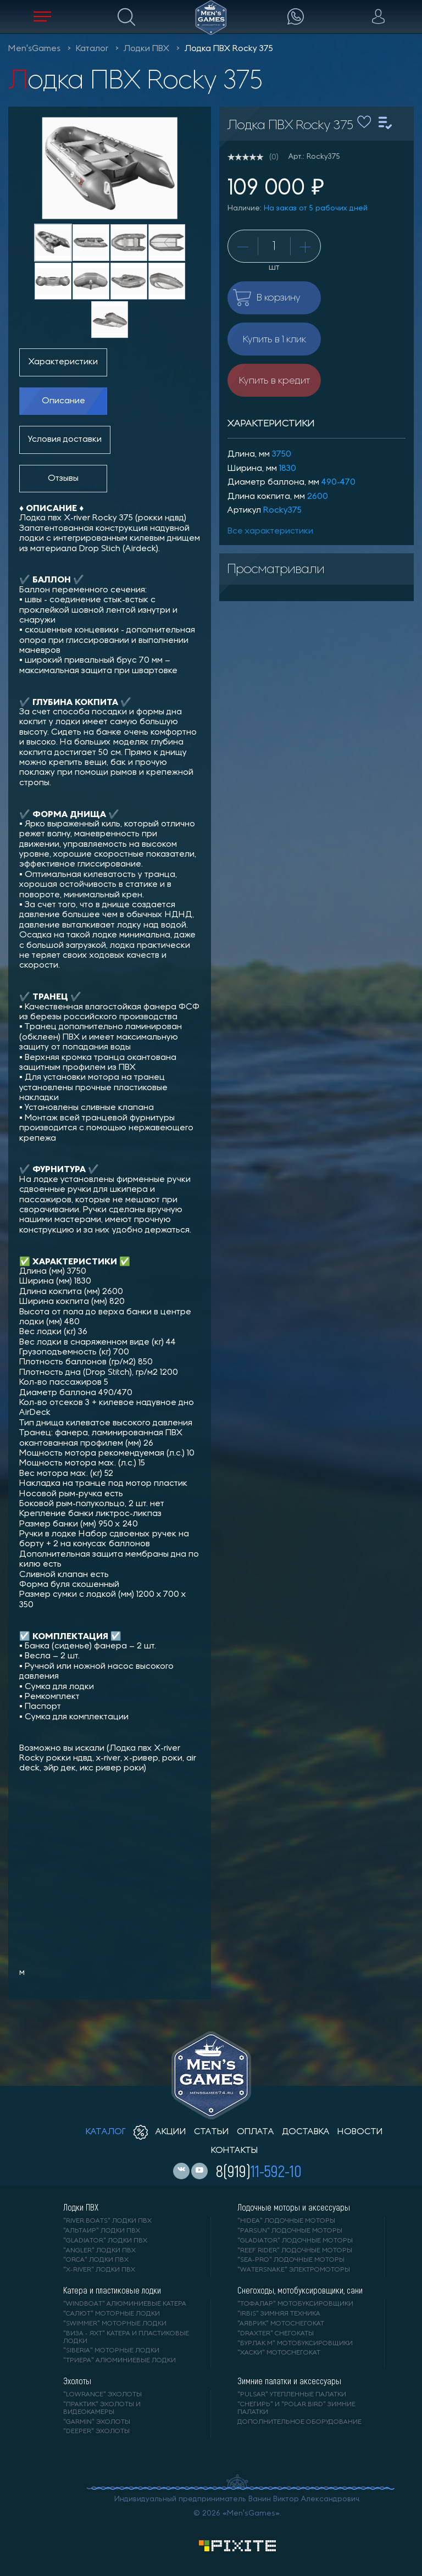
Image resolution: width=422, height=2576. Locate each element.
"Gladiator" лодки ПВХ (105, 2241)
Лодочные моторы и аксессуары (293, 2207)
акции (160, 2132)
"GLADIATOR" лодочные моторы (295, 2241)
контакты (234, 2151)
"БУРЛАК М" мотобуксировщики (295, 2343)
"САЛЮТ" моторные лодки (111, 2314)
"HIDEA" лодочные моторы (286, 2221)
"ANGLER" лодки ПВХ (99, 2250)
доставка (306, 2132)
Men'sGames (34, 49)
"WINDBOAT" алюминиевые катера (124, 2304)
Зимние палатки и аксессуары (289, 2381)
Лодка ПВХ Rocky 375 (229, 49)
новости (360, 2132)
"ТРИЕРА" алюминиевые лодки (119, 2360)
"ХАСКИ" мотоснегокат (278, 2353)
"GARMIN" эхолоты (96, 2422)
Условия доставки (65, 439)
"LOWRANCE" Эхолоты (102, 2394)
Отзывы (63, 478)
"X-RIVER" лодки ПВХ (99, 2270)
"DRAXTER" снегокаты (275, 2333)
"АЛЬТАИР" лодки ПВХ (101, 2231)
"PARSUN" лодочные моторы (289, 2231)
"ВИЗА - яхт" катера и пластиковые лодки (126, 2337)
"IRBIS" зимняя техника (278, 2314)
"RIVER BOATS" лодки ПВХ (107, 2221)
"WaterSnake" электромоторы (293, 2270)
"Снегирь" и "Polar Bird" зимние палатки (296, 2408)
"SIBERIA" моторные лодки (111, 2350)
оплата (255, 2132)
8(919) (259, 2170)
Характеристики (63, 362)
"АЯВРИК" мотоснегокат (280, 2324)
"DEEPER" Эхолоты (96, 2431)
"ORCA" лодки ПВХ (96, 2260)
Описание (63, 401)
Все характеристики (270, 531)
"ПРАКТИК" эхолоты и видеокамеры (102, 2408)
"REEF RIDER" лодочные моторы (294, 2250)
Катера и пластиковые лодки (112, 2290)
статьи (211, 2132)
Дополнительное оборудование (299, 2422)
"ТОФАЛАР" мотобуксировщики (295, 2304)
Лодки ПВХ (146, 49)
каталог (106, 2132)
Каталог (92, 49)
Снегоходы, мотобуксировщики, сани (300, 2290)
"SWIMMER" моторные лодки (114, 2324)
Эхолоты (77, 2381)
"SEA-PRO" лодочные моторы (291, 2260)
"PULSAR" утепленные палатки (291, 2394)
